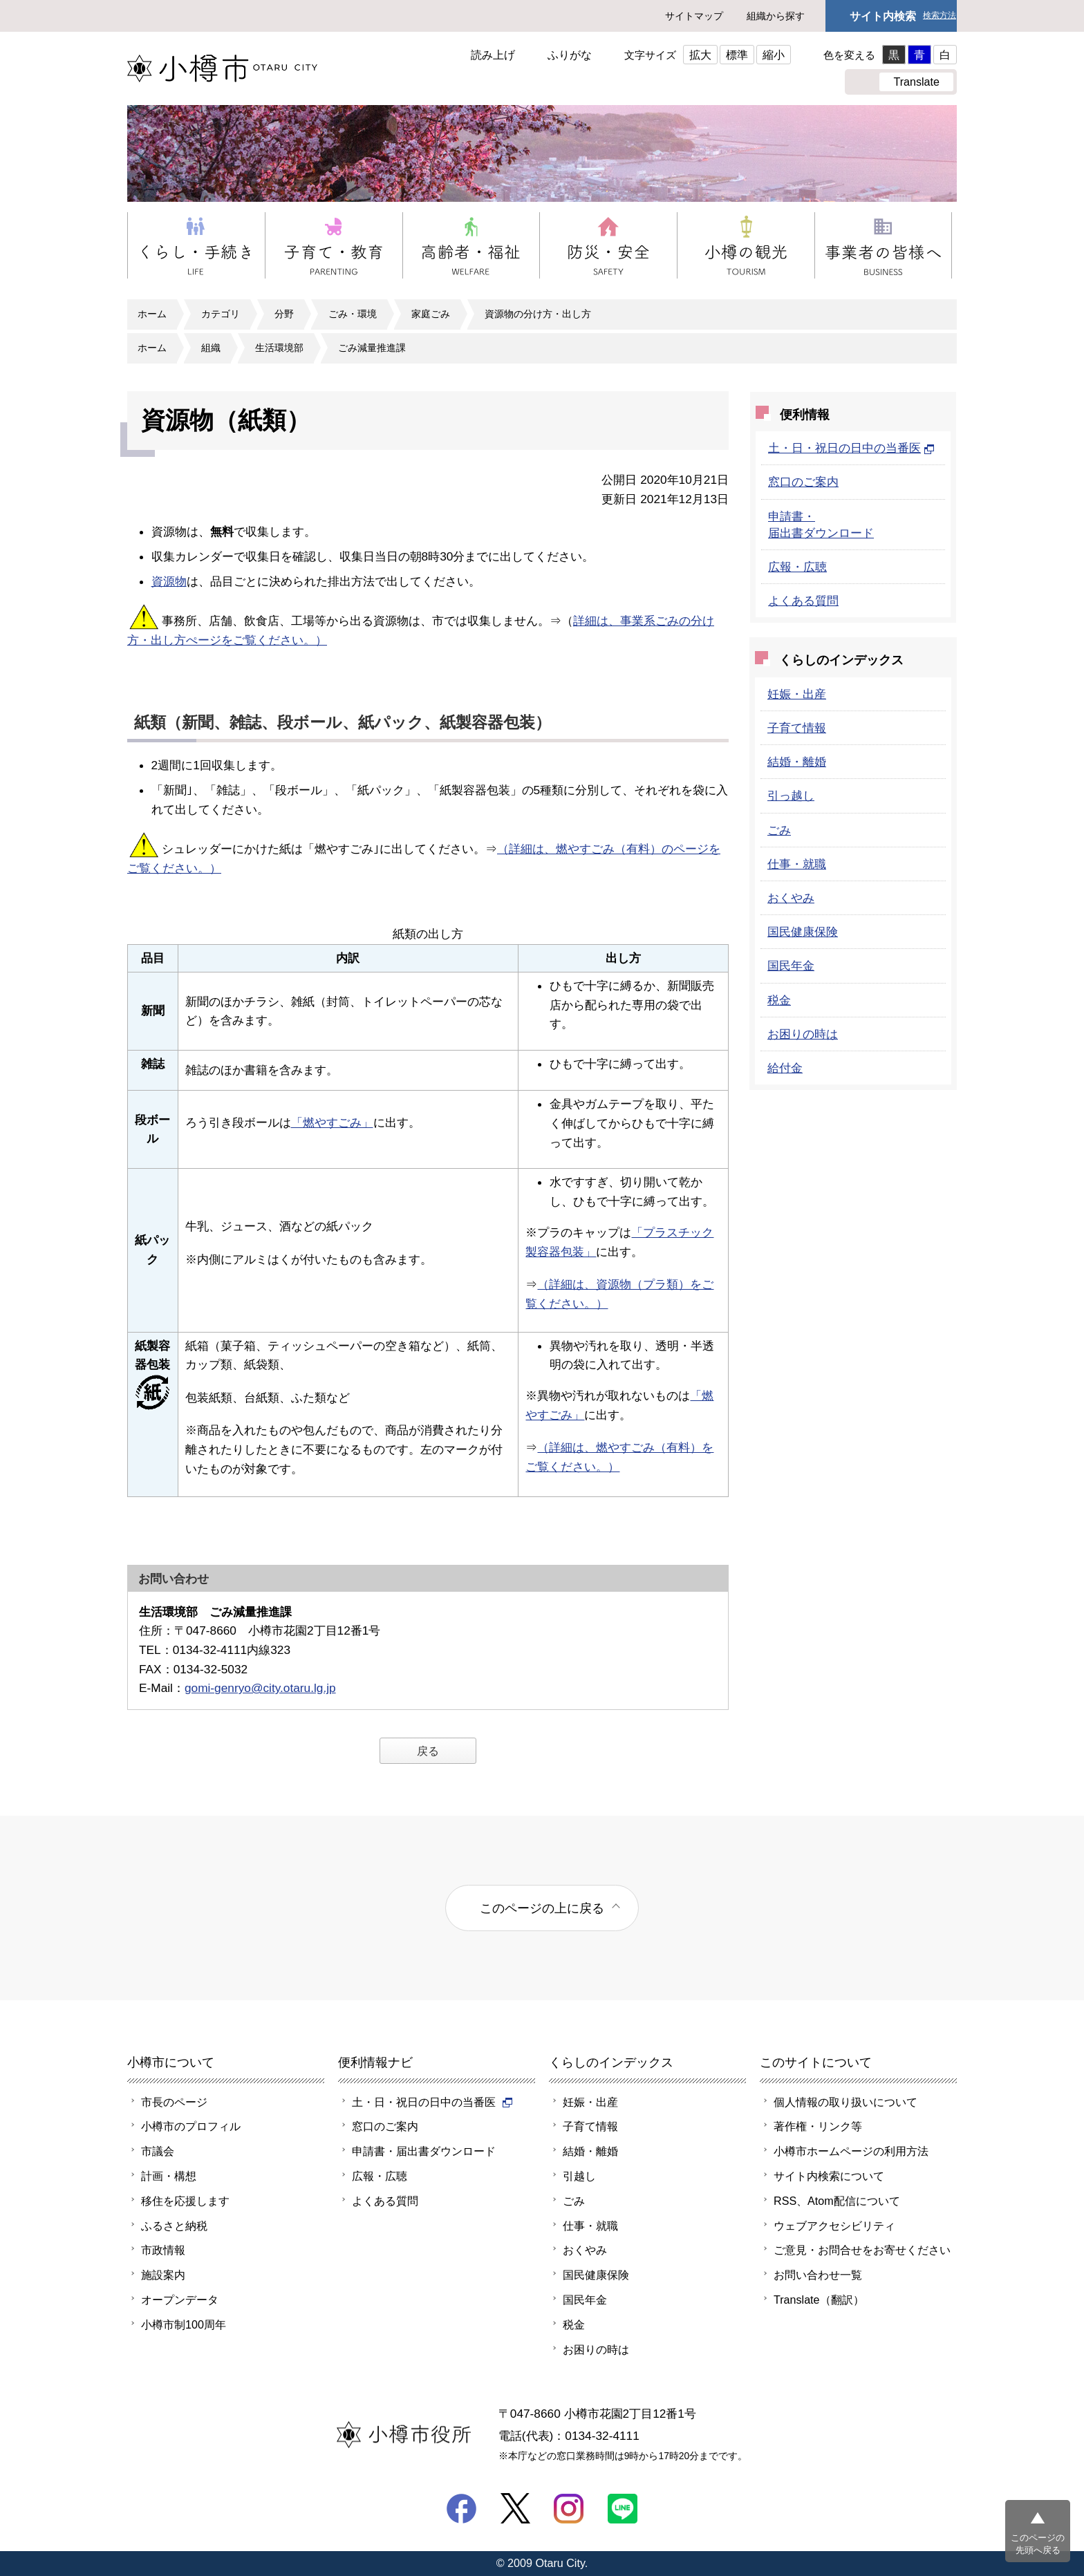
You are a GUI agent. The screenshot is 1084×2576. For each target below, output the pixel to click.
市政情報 (163, 2250)
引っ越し (790, 795)
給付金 (785, 1068)
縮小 (774, 54)
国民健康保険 (802, 932)
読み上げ (493, 54)
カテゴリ (220, 313)
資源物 (169, 581)
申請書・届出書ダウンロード (424, 2151)
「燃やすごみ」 (332, 1122)
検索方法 (939, 15)
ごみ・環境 (352, 313)
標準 (737, 54)
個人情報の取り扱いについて (845, 2102)
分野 (284, 313)
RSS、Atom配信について (837, 2200)
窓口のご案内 (803, 482)
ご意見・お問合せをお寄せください (862, 2250)
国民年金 (790, 965)
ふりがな (570, 54)
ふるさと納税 (174, 2225)
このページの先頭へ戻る (1038, 2543)
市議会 (157, 2151)
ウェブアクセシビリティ (834, 2225)
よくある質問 (803, 601)
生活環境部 (279, 347)
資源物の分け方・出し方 (538, 313)
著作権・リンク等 (818, 2126)
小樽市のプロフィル (191, 2126)
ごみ (779, 830)
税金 (779, 1000)
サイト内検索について (829, 2176)
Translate (916, 81)
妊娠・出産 (796, 694)
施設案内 (163, 2274)
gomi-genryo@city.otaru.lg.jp (260, 1688)
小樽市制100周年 (183, 2324)
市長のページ (174, 2102)
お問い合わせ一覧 (818, 2274)
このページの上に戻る (542, 1908)
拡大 (700, 54)
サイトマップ (694, 15)
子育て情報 (796, 728)
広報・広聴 (797, 567)
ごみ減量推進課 (372, 347)
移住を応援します (185, 2200)
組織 (211, 347)
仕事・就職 (796, 864)
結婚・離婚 (796, 762)
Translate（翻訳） (819, 2299)
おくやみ (790, 898)
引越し (579, 2176)
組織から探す (776, 15)
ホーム (152, 313)
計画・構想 (168, 2176)
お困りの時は (802, 1034)
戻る (428, 1751)
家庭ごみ (430, 313)
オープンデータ (179, 2299)
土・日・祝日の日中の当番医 (851, 448)
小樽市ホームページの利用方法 (851, 2151)
